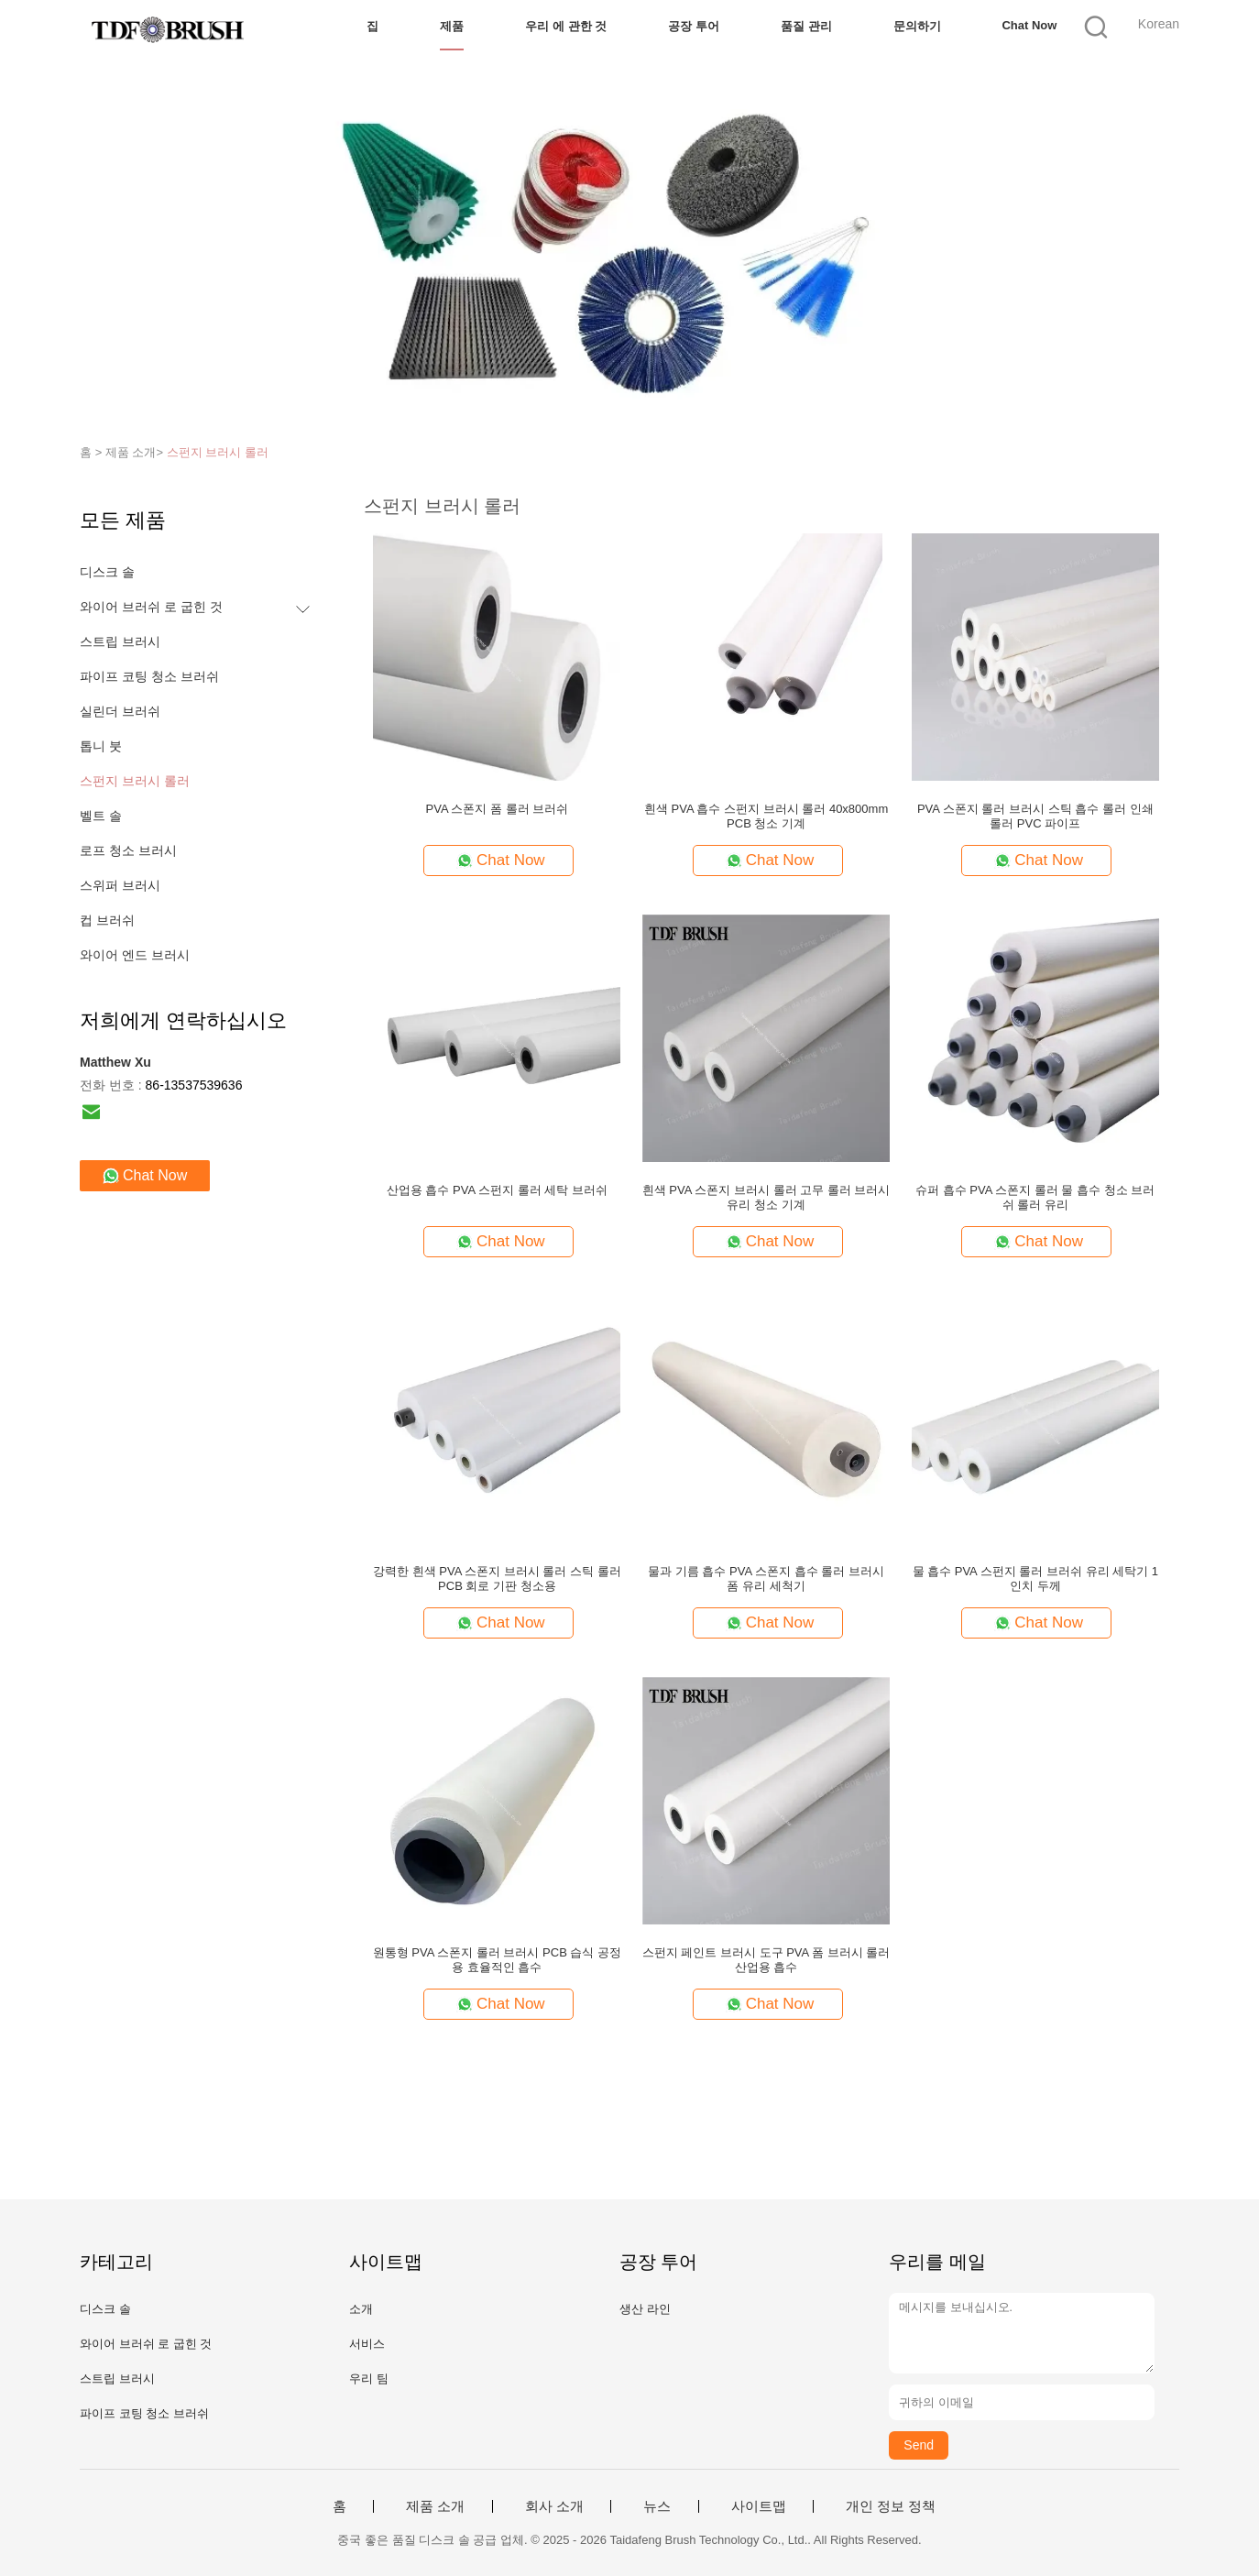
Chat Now (1029, 25)
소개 (361, 2309)
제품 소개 (435, 2506)
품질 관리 (806, 26)
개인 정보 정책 (891, 2506)
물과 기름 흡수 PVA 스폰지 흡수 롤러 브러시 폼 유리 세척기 (766, 1578)
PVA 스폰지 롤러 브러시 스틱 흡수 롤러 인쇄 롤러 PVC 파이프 (1035, 816)
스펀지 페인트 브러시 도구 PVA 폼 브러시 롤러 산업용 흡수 (766, 1960)
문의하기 (917, 26)
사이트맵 (758, 2506)
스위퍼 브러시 (120, 885)
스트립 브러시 (120, 641)
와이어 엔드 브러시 (135, 955)
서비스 (367, 2344)
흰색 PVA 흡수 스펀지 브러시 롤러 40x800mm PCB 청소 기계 (766, 816)
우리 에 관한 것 (566, 26)
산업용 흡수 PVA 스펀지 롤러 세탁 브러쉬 (497, 1190)
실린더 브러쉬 (120, 711)
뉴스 (657, 2506)
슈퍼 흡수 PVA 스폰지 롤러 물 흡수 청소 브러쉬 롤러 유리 (1035, 1197)
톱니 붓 (101, 746)
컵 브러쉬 (107, 920)
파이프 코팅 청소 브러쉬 (149, 676)
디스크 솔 (107, 572)
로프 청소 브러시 (128, 850)
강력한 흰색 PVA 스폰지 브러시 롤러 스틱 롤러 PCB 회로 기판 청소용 (497, 1578)
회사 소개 (554, 2506)
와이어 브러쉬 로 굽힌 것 (151, 606)
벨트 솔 (101, 815)
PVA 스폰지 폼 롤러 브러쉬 (497, 809)
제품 (452, 26)
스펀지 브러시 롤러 (217, 452)
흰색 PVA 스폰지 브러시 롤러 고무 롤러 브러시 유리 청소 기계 (766, 1197)
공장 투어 (693, 26)
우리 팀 (369, 2378)
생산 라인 (645, 2309)
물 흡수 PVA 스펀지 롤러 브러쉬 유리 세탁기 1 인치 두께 (1035, 1578)
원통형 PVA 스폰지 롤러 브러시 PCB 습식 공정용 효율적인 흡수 (497, 1960)
